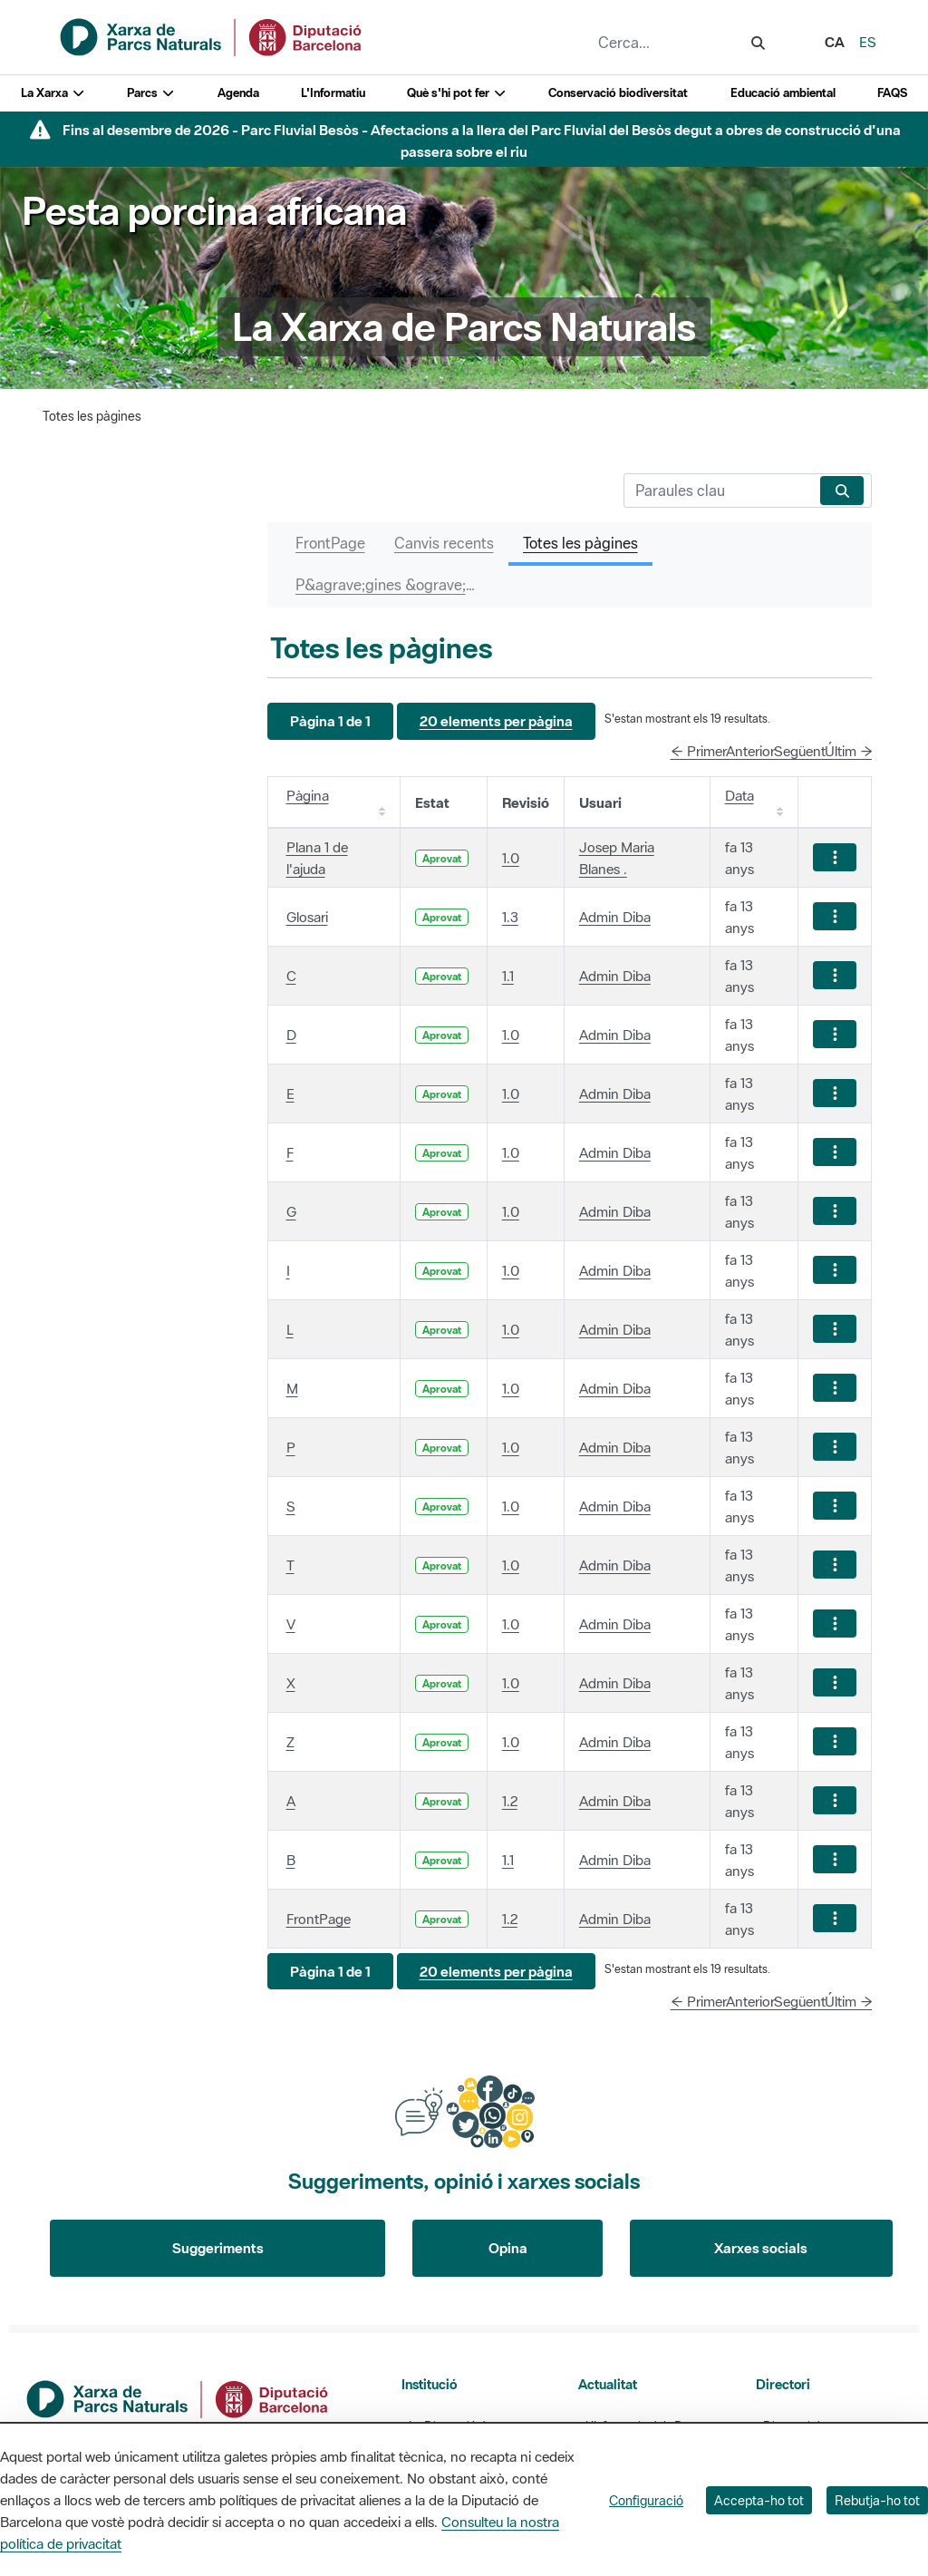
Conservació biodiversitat (618, 93)
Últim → (849, 751)
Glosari (307, 917)
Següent (800, 751)
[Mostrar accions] (834, 857)
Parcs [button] (151, 93)
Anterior (750, 751)
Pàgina (307, 795)
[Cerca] (718, 490)
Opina (507, 2248)
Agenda (238, 93)
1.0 (510, 858)
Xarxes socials (760, 2248)
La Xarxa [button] (53, 93)
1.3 (510, 917)
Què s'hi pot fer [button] (457, 93)
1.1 (508, 976)
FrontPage (318, 1919)
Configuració (646, 2500)
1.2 (509, 1801)
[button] (330, 721)
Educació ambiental (783, 93)
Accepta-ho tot (759, 2500)
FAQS (892, 93)
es (867, 42)
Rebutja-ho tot (877, 2500)
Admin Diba (615, 917)
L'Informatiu (333, 93)
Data (739, 795)
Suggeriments (218, 2248)
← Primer (699, 751)
